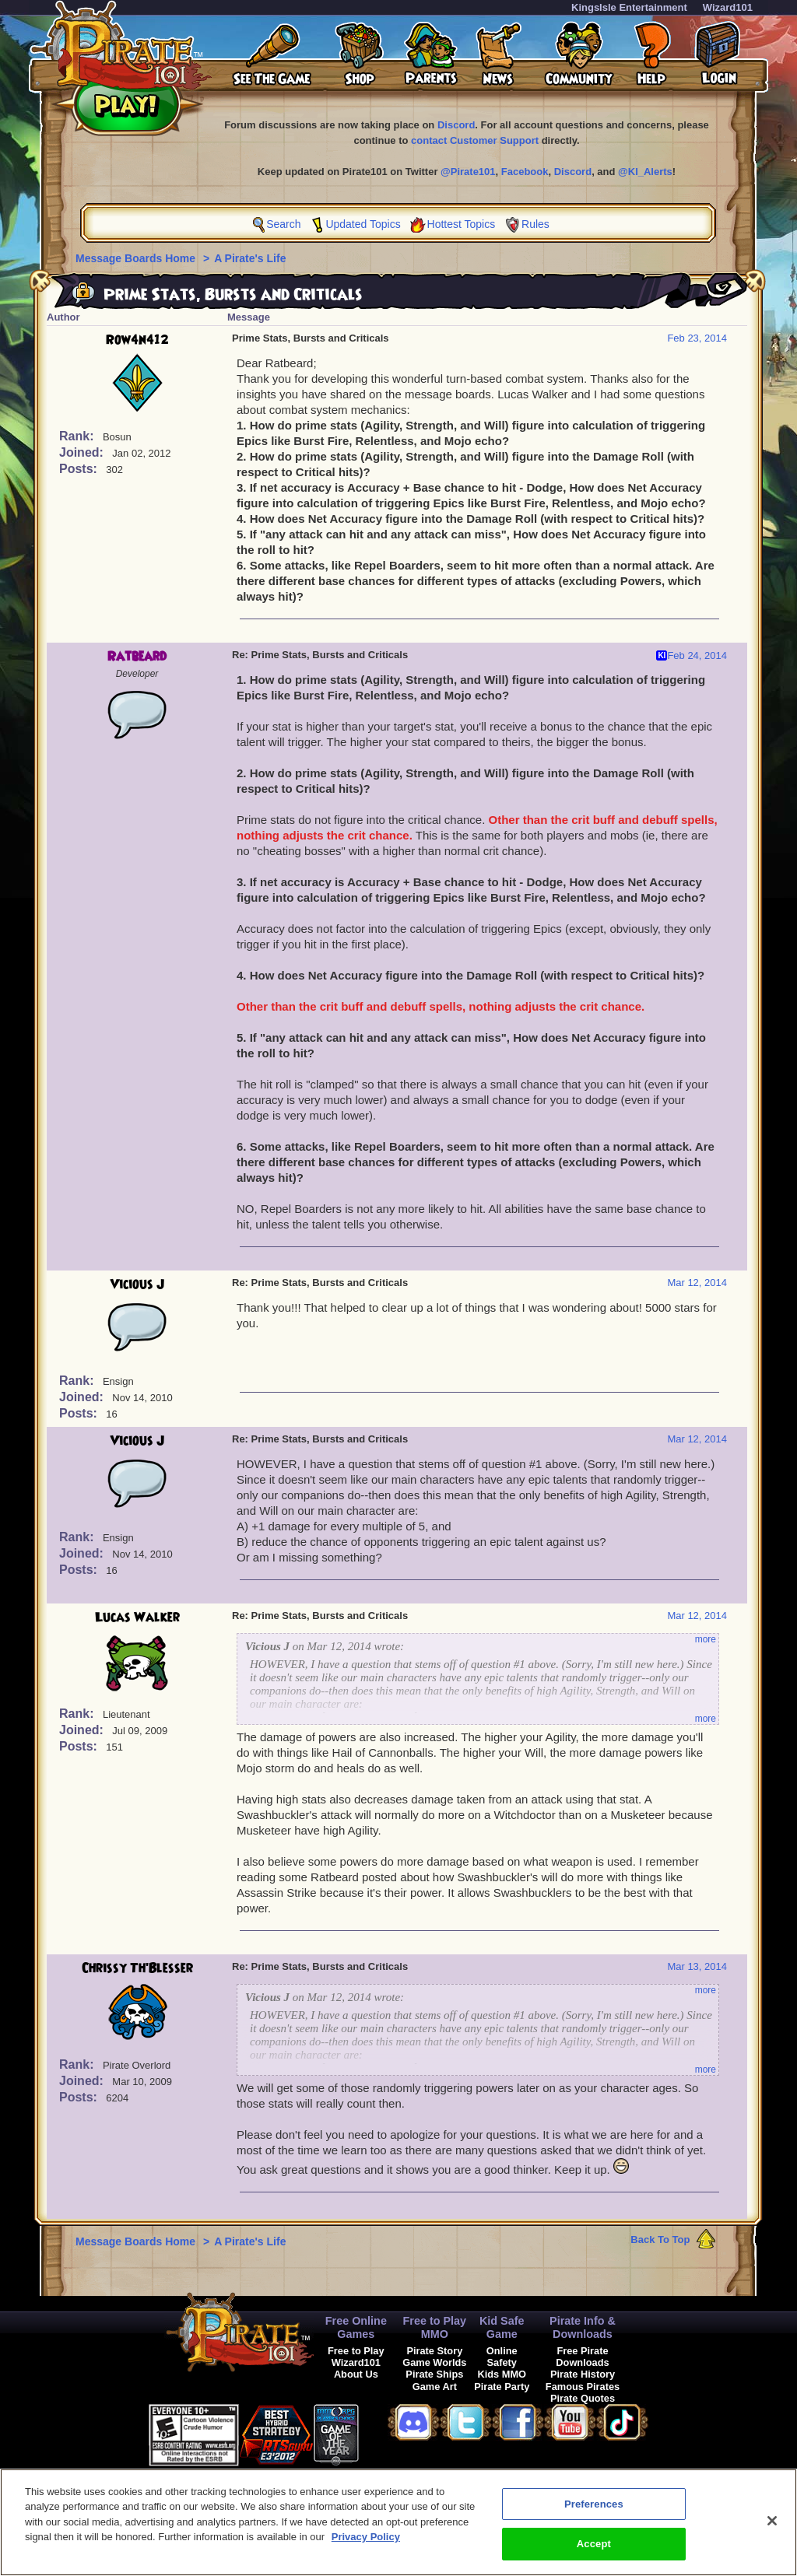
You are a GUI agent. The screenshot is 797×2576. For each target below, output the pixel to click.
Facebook (525, 171)
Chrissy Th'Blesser (137, 1968)
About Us (356, 2374)
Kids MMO (501, 2374)
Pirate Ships (434, 2374)
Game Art (435, 2386)
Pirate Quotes (582, 2398)
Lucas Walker (137, 1617)
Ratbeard (137, 656)
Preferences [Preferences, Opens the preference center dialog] (593, 2510)
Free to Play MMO (435, 2327)
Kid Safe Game (502, 2327)
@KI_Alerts (645, 171)
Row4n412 (137, 340)
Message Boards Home (136, 258)
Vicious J (137, 1284)
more (705, 1639)
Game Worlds (434, 2362)
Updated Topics (362, 224)
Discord (456, 125)
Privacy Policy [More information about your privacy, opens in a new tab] (366, 2543)
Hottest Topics (461, 224)
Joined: (83, 452)
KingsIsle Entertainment (629, 7)
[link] (398, 2432)
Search (283, 224)
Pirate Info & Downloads (582, 2327)
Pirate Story (434, 2351)
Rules (535, 224)
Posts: (79, 468)
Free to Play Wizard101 (356, 2356)
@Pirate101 (468, 171)
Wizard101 (728, 7)
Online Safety (502, 2356)
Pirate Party (501, 2386)
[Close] (772, 2527)
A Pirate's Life (250, 258)
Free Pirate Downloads (582, 2356)
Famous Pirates (583, 2386)
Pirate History (582, 2374)
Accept (594, 2551)
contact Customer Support (475, 140)
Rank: (78, 436)
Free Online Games (356, 2327)
